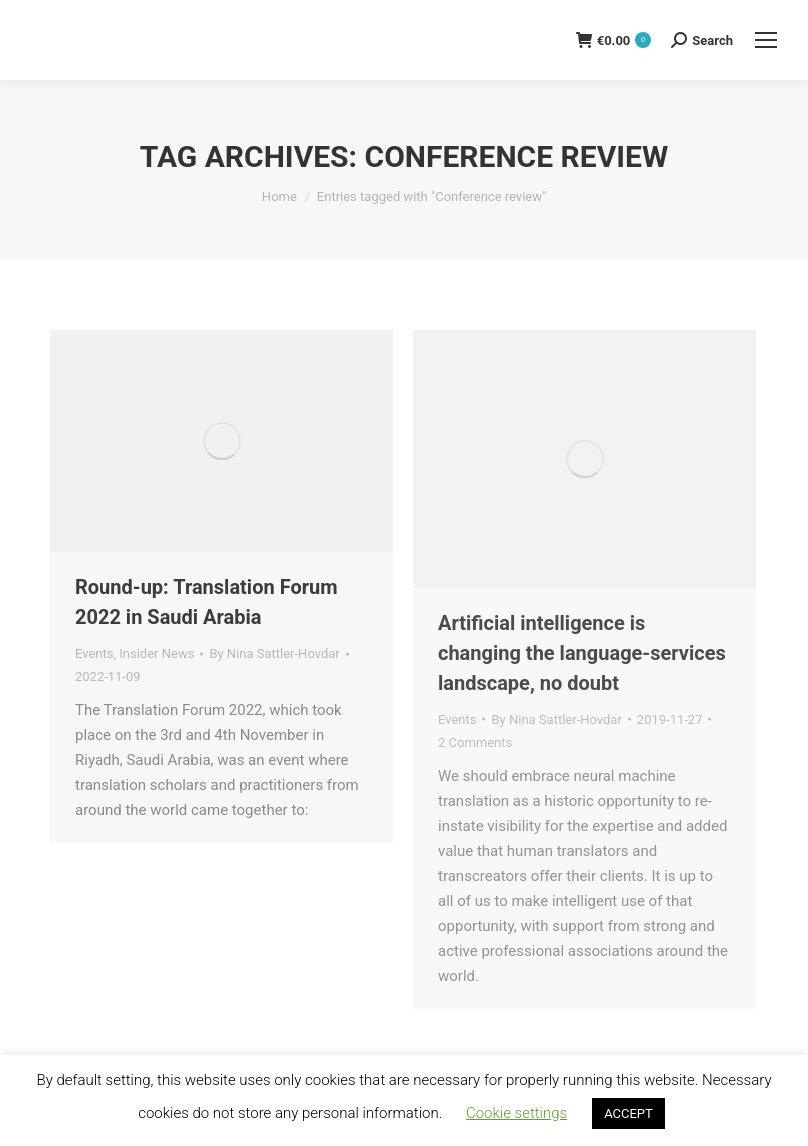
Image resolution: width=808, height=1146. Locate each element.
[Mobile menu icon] (766, 40)
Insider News (156, 653)
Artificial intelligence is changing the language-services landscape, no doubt (582, 653)
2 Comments (475, 742)
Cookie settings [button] (516, 1113)
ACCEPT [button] (628, 1113)
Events (94, 653)
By (274, 653)
